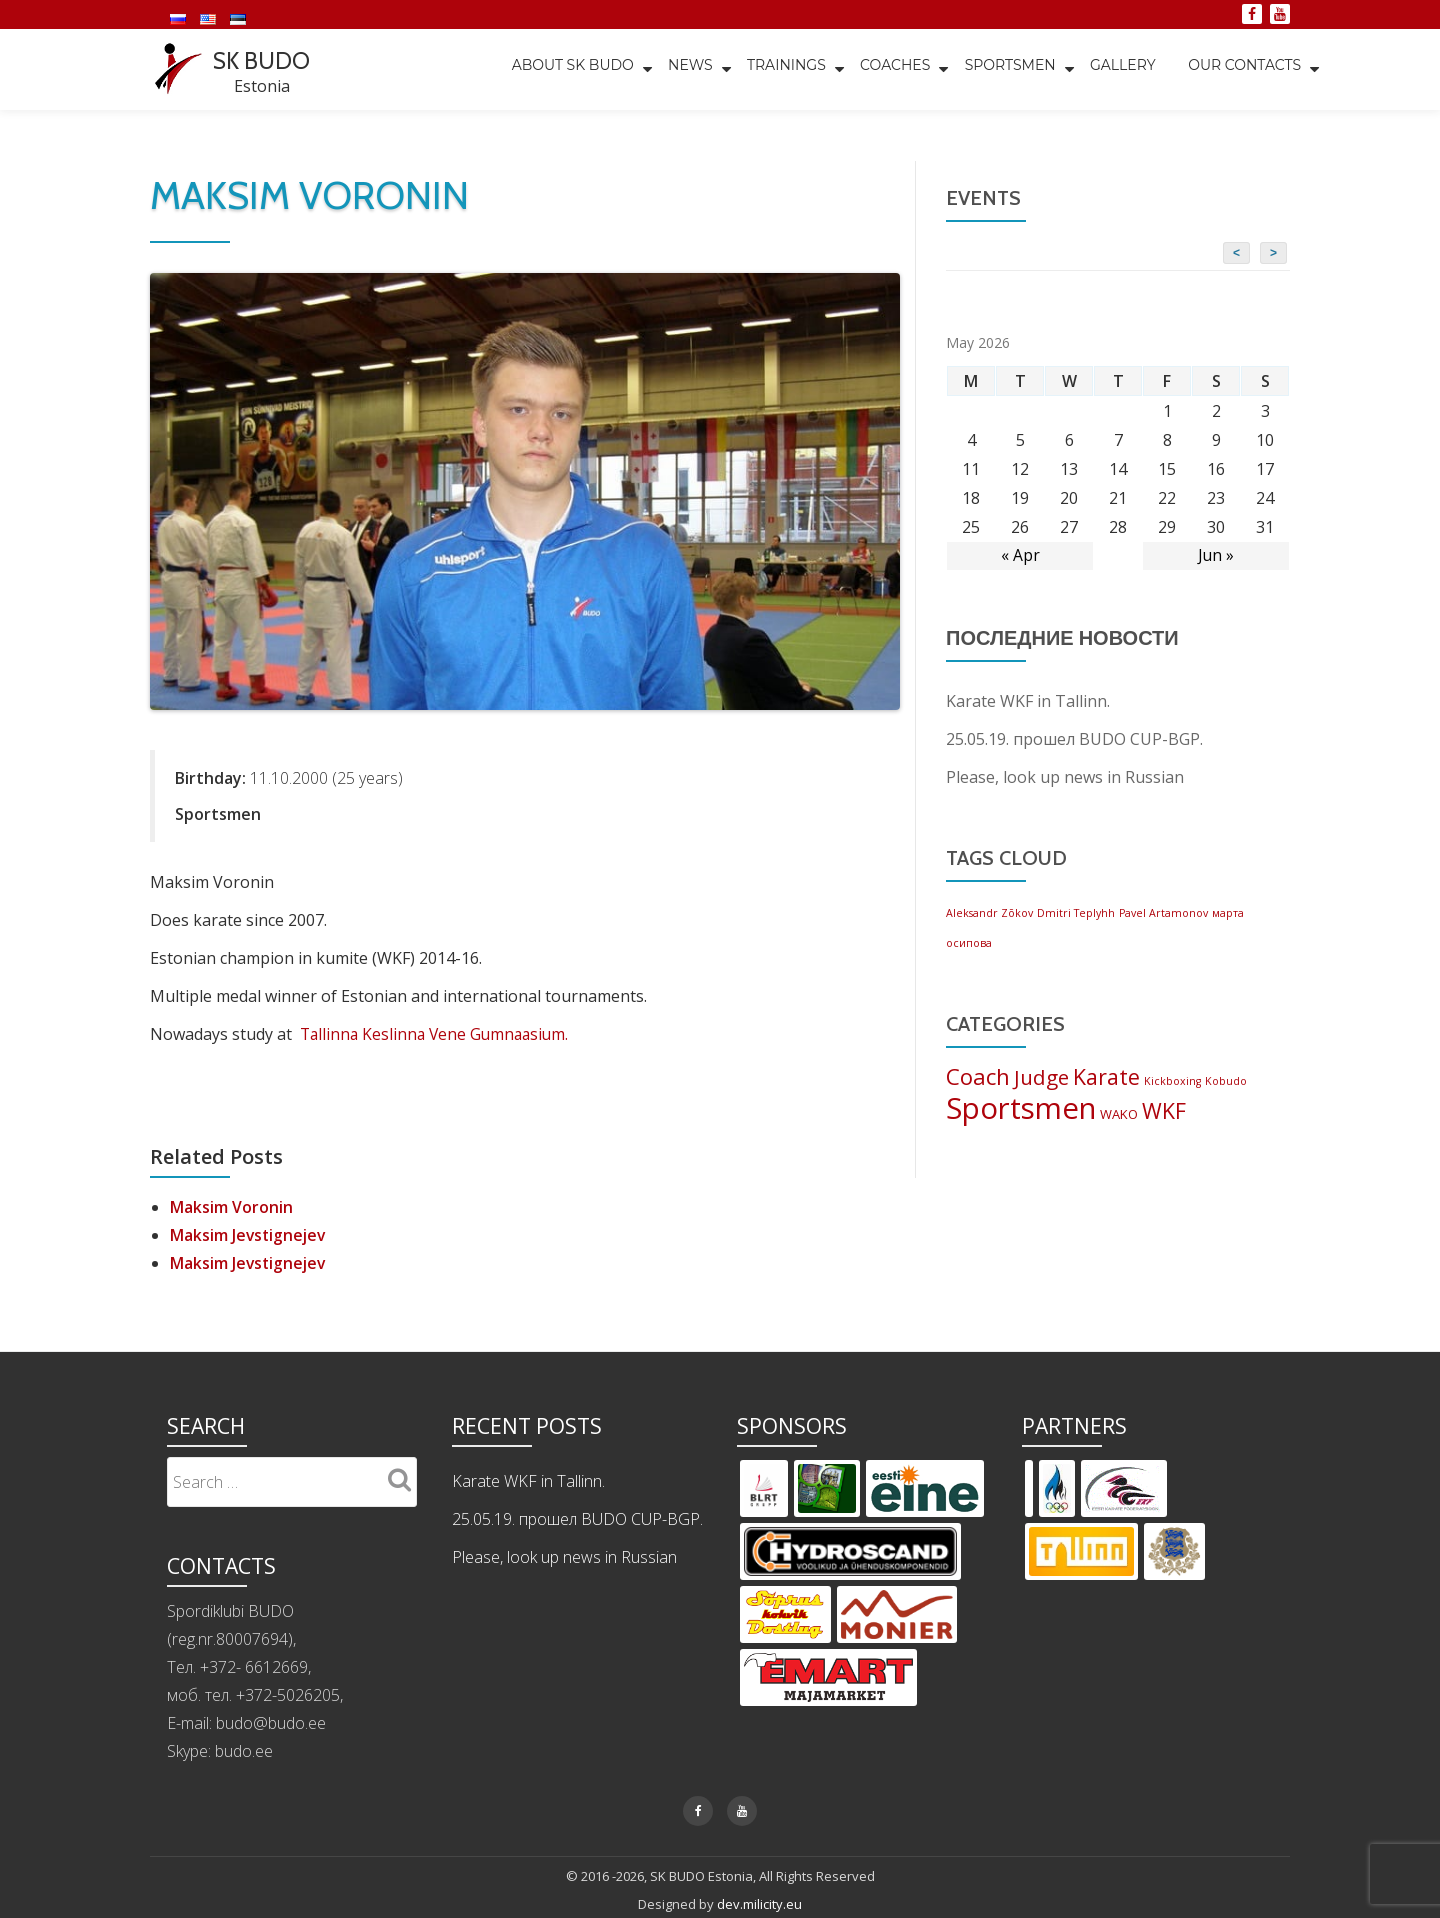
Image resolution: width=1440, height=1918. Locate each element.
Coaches (888, 69)
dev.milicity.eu (759, 1903)
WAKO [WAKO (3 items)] (1119, 1115)
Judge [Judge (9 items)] (1041, 1077)
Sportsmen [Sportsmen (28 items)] (1021, 1109)
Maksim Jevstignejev (249, 1234)
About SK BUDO (561, 69)
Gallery (1120, 69)
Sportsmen (1005, 69)
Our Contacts (1244, 69)
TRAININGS (777, 69)
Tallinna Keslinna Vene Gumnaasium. (438, 1033)
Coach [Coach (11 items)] (978, 1076)
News (680, 69)
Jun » (1216, 555)
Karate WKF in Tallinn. (1028, 700)
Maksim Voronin (231, 1206)
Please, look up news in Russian (1065, 776)
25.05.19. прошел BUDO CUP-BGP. (1074, 738)
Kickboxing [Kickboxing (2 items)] (1172, 1081)
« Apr (1020, 555)
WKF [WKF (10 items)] (1164, 1111)
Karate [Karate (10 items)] (1106, 1076)
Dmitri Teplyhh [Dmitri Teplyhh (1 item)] (1076, 912)
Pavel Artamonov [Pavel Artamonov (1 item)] (1163, 912)
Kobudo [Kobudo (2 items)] (1226, 1081)
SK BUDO (263, 60)
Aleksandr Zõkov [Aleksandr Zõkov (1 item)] (989, 912)
